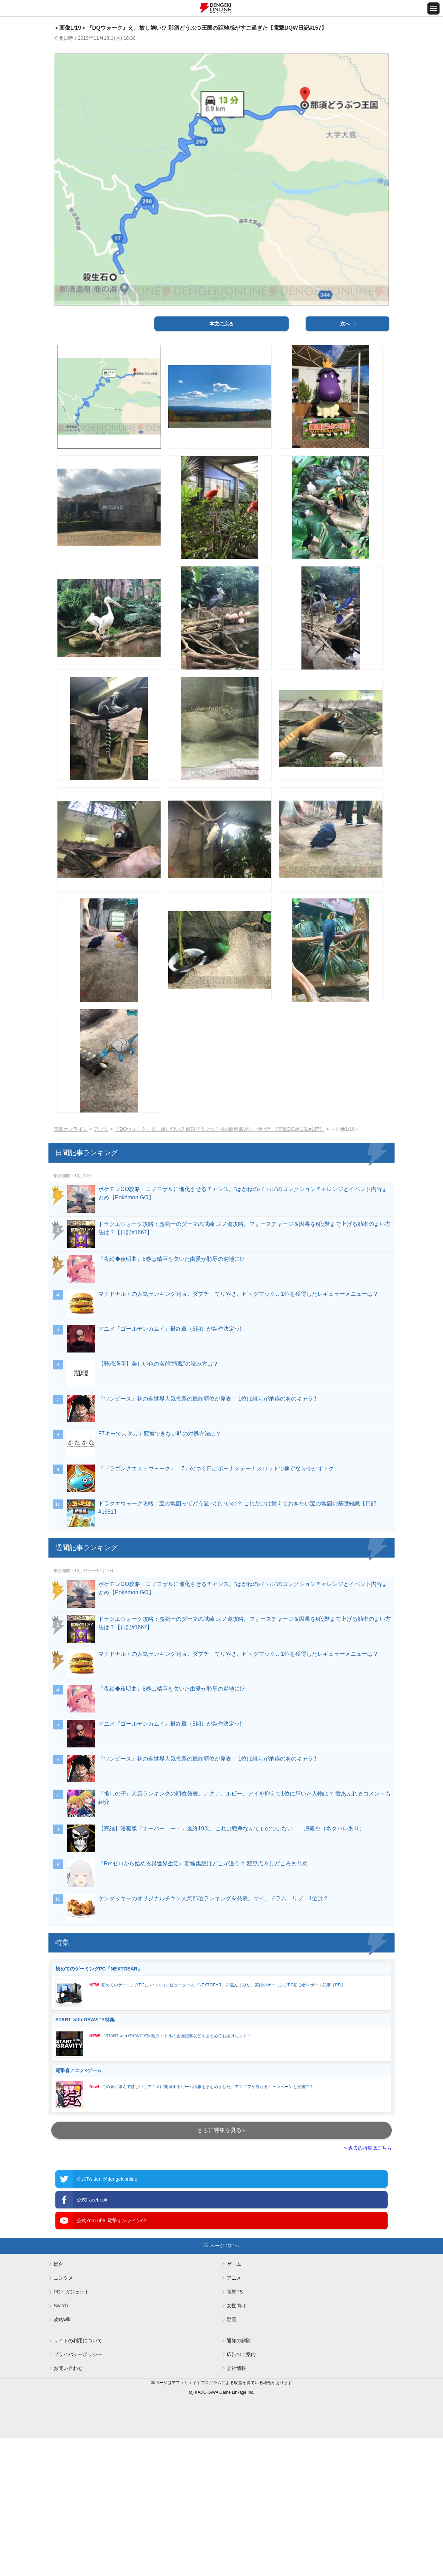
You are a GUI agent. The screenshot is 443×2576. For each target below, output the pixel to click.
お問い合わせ (68, 2506)
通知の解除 (239, 2479)
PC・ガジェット (71, 2430)
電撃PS (235, 2430)
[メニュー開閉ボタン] (433, 8)
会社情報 (236, 2506)
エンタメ (63, 2416)
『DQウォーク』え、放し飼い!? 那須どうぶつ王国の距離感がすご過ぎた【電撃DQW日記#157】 (219, 1267)
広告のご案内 (241, 2492)
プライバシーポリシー (78, 2492)
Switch (61, 2444)
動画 (231, 2457)
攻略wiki (62, 2457)
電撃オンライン (71, 1267)
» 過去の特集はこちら (368, 2286)
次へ (345, 462)
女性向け (236, 2444)
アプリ (101, 1267)
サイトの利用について (78, 2479)
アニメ (234, 2416)
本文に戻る (221, 462)
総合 (58, 2402)
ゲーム (234, 2402)
